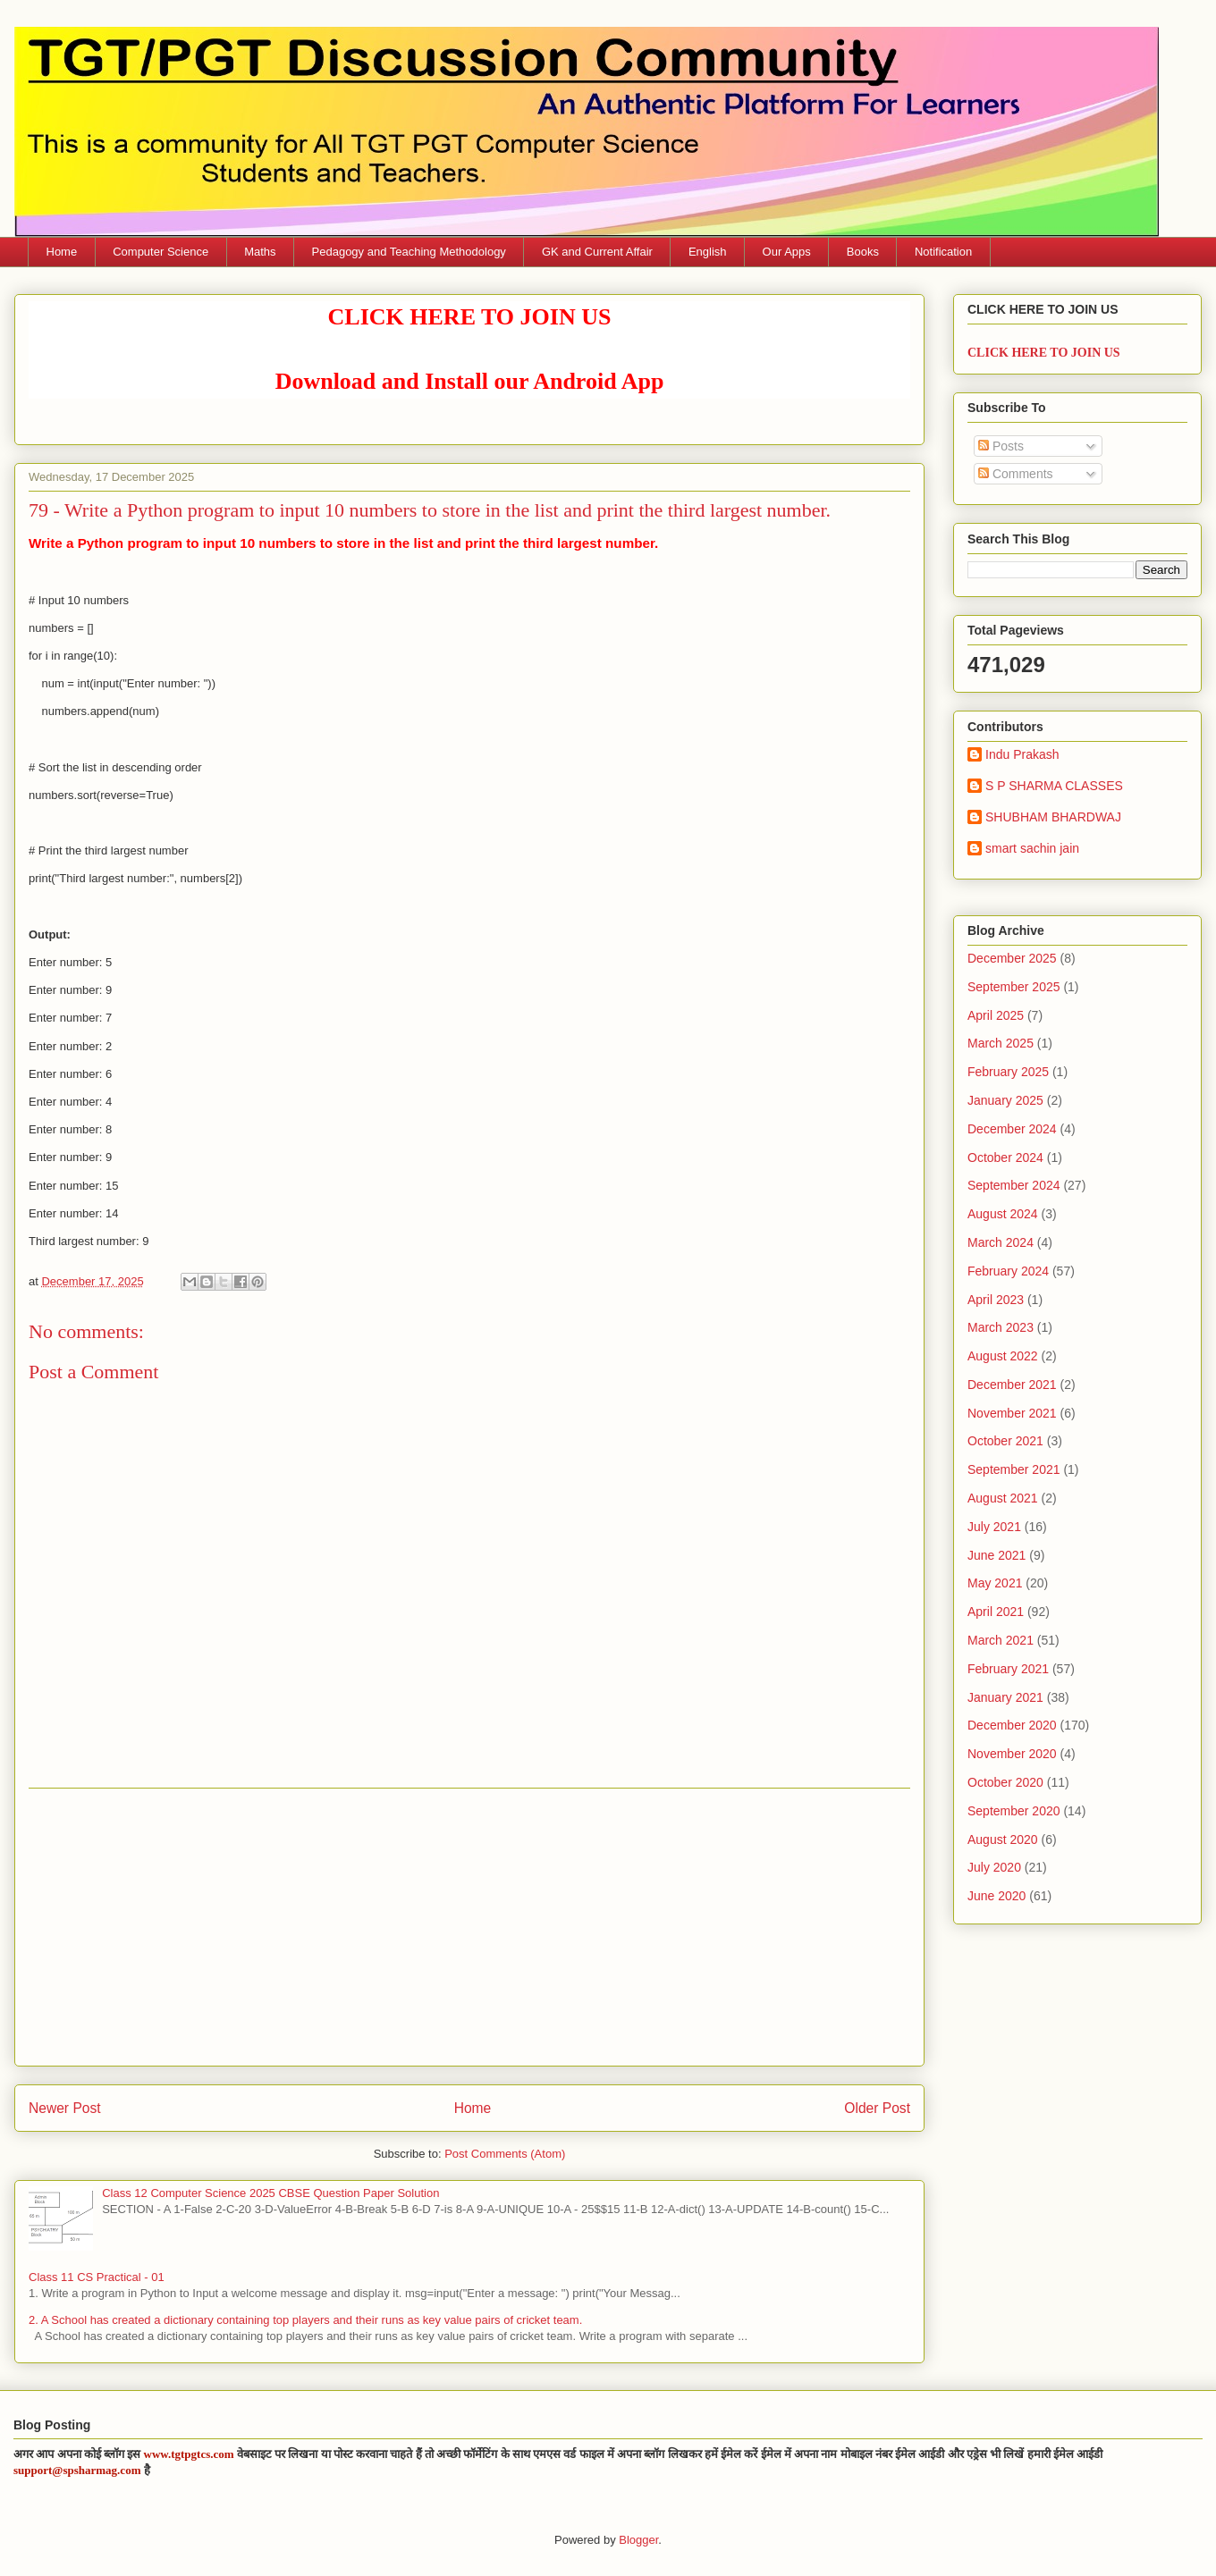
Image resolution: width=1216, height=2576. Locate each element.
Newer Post (65, 2108)
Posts (1001, 446)
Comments (1015, 474)
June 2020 (996, 1896)
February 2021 (1008, 1669)
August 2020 (1002, 1839)
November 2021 (1012, 1413)
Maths (259, 251)
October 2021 (1005, 1441)
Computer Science (160, 251)
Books (863, 251)
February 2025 (1008, 1072)
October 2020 (1005, 1782)
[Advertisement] (469, 1927)
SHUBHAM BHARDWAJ (1053, 817)
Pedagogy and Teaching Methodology (409, 251)
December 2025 (1012, 958)
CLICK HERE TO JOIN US (470, 317)
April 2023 (995, 1299)
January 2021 (1005, 1697)
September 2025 (1013, 987)
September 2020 (1013, 1811)
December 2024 (1012, 1129)
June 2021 (996, 1555)
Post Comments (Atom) (504, 2153)
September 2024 (1013, 1185)
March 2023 (1000, 1327)
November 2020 (1012, 1754)
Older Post (877, 2108)
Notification (943, 251)
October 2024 (1005, 1157)
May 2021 (994, 1583)
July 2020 (994, 1867)
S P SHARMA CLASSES (1054, 786)
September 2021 (1013, 1469)
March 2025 (1000, 1043)
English (707, 251)
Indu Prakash (1022, 754)
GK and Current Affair (597, 251)
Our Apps (787, 251)
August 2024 (1002, 1214)
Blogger (638, 2540)
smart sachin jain (1032, 848)
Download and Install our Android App (469, 381)
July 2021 (994, 1527)
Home (62, 251)
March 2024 (1000, 1242)
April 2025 (995, 1015)
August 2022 (1002, 1356)
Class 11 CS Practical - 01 (97, 2277)
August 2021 (1002, 1498)
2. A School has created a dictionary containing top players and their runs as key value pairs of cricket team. (305, 2320)
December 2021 (1012, 1384)
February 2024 (1008, 1271)
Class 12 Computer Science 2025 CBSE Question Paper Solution (270, 2193)
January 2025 (1005, 1100)
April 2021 (995, 1611)
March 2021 (1000, 1640)
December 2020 (1012, 1725)
